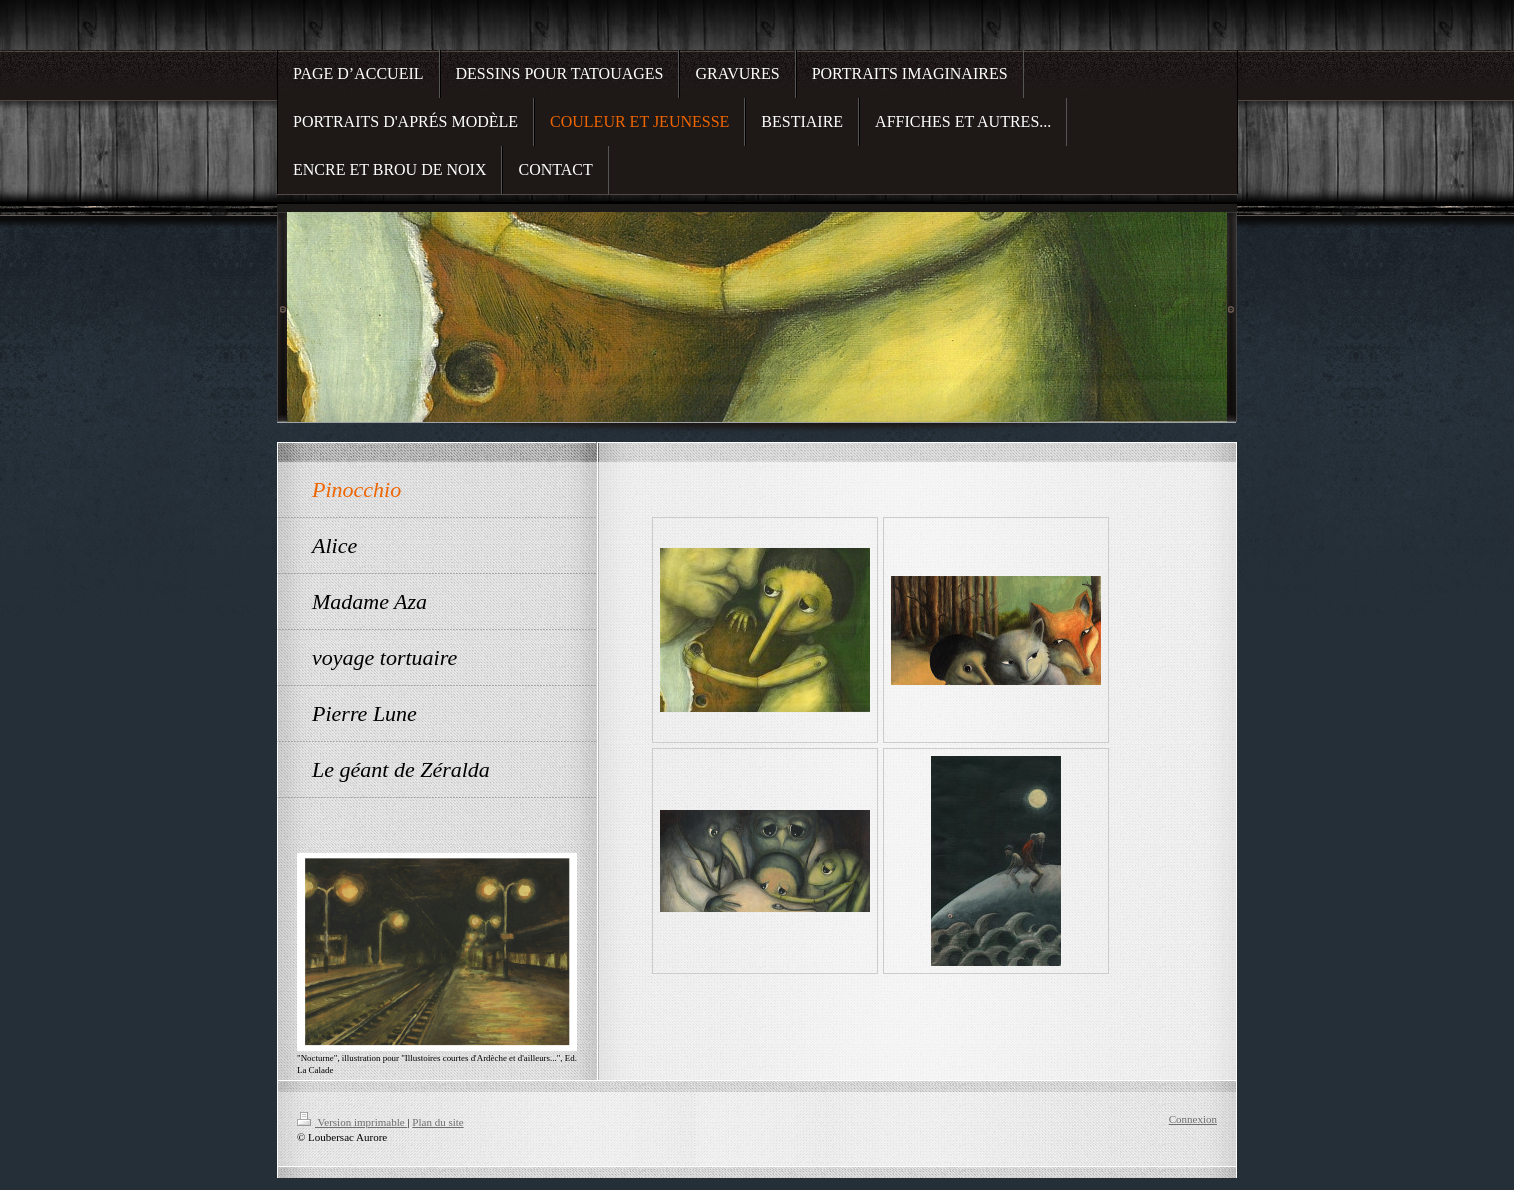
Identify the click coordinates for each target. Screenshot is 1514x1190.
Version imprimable (352, 1122)
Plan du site (437, 1122)
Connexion (1193, 1119)
